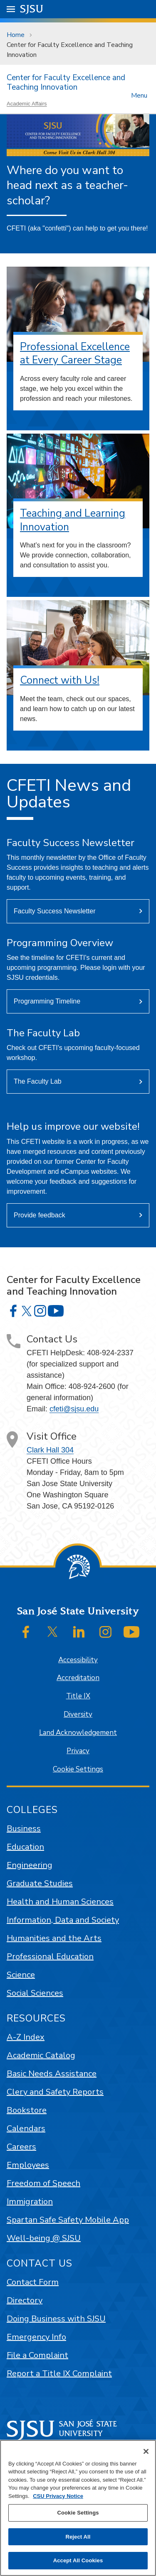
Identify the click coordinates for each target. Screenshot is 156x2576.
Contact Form (33, 2282)
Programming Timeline (47, 1001)
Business (24, 1828)
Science (21, 1974)
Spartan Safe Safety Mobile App (68, 2219)
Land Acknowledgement (78, 1732)
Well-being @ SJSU (44, 2238)
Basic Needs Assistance (52, 2073)
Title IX (78, 1696)
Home (16, 34)
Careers (21, 2146)
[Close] (146, 2451)
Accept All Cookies (78, 2560)
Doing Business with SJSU (56, 2318)
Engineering (29, 1865)
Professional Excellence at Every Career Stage (75, 354)
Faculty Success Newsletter (55, 911)
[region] (78, 2508)
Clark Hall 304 (50, 1450)
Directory (24, 2300)
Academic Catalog (41, 2055)
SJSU (32, 8)
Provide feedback (39, 1215)
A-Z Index (26, 2037)
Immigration (30, 2201)
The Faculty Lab (38, 1081)
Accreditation (78, 1678)
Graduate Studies (40, 1883)
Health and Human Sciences (60, 1901)
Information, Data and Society (63, 1920)
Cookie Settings (78, 1769)
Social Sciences (35, 1993)
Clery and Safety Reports (55, 2092)
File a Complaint (37, 2355)
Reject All (77, 2537)
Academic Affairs (27, 104)
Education (25, 1846)
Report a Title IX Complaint (59, 2373)
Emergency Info (36, 2337)
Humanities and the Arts (54, 1938)
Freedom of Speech (43, 2183)
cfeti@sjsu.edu (74, 1409)
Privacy (78, 1751)
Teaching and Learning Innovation (72, 520)
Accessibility (78, 1660)
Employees (28, 2165)
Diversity (78, 1714)
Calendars (26, 2128)
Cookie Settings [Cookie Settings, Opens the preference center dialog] (78, 2513)
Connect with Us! (59, 680)
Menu (139, 95)
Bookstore (27, 2110)
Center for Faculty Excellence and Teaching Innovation (70, 49)
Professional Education (50, 1956)
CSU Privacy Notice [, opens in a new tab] (58, 2496)
